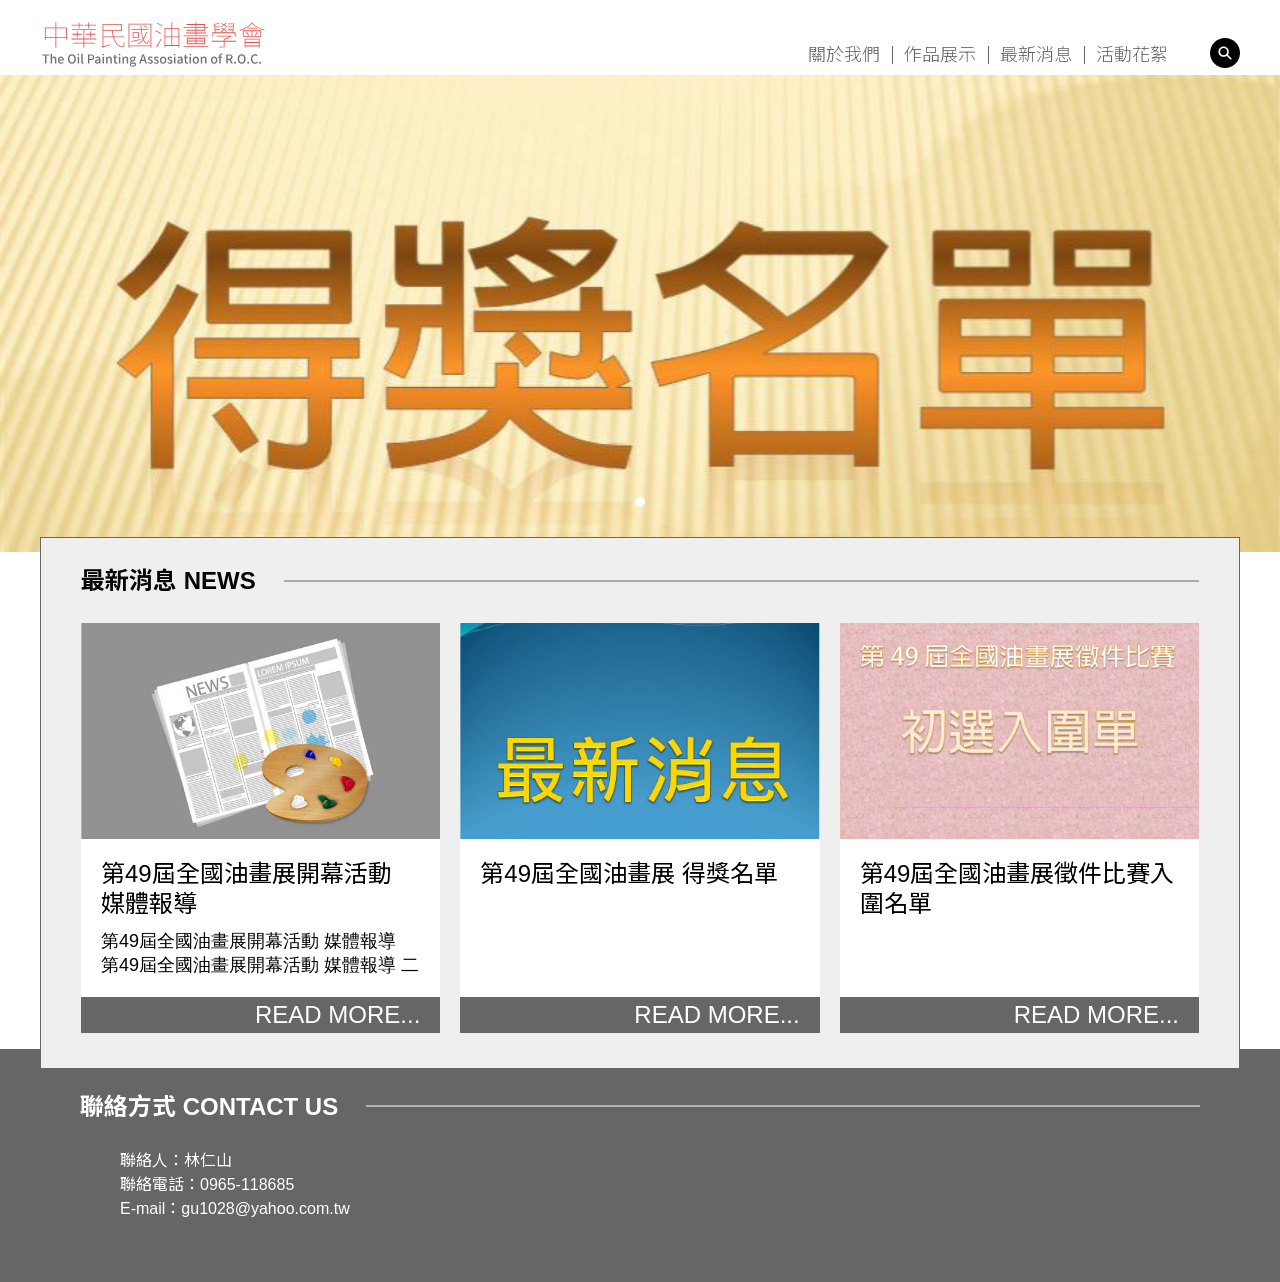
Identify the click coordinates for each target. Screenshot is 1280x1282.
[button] (640, 502)
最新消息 (1036, 55)
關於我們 (844, 55)
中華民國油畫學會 (153, 44)
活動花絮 (1132, 55)
